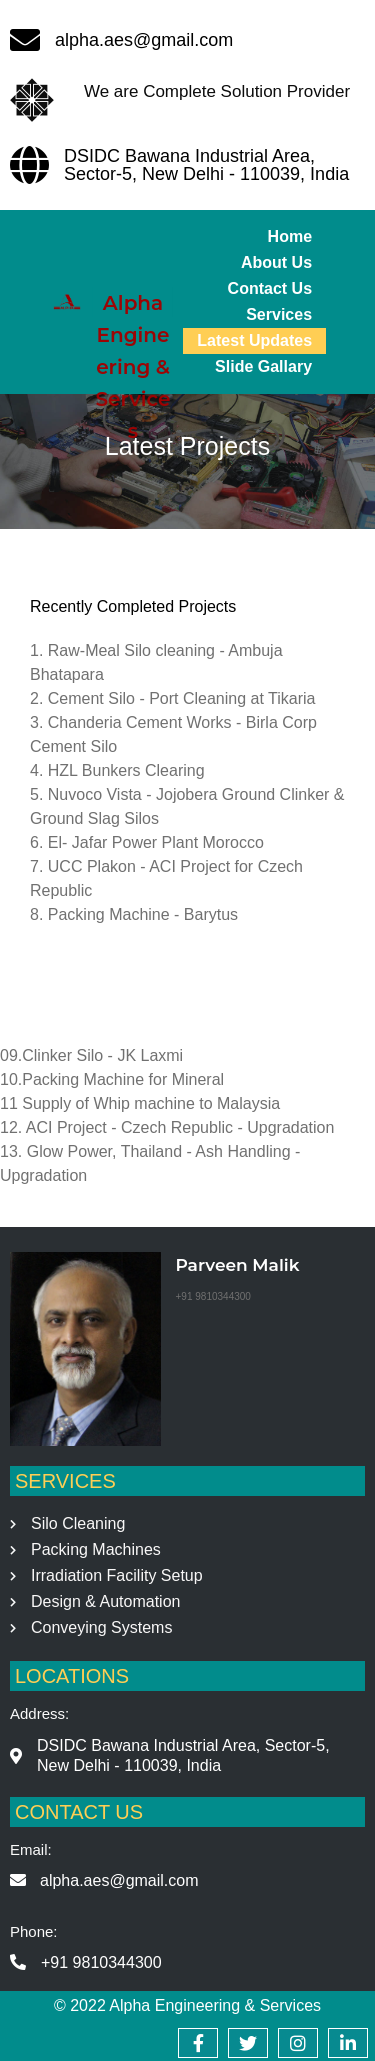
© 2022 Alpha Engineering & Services (187, 2005)
